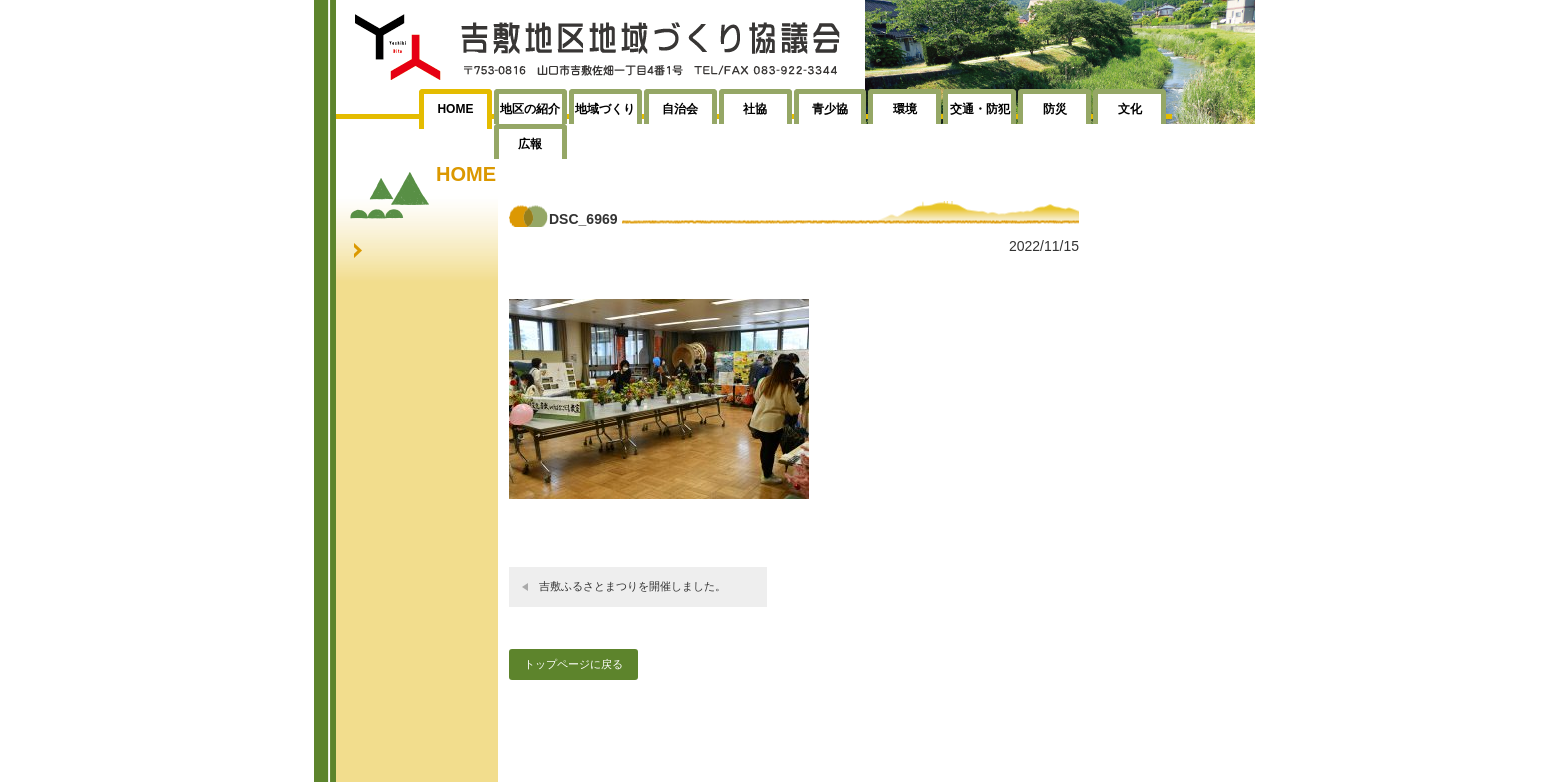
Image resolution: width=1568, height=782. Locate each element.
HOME (455, 109)
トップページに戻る (573, 664)
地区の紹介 (530, 109)
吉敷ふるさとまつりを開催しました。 (632, 586)
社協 (755, 109)
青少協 (830, 109)
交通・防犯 (980, 109)
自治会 (680, 109)
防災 (1055, 109)
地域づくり (605, 109)
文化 (1130, 109)
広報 (530, 144)
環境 (905, 109)
